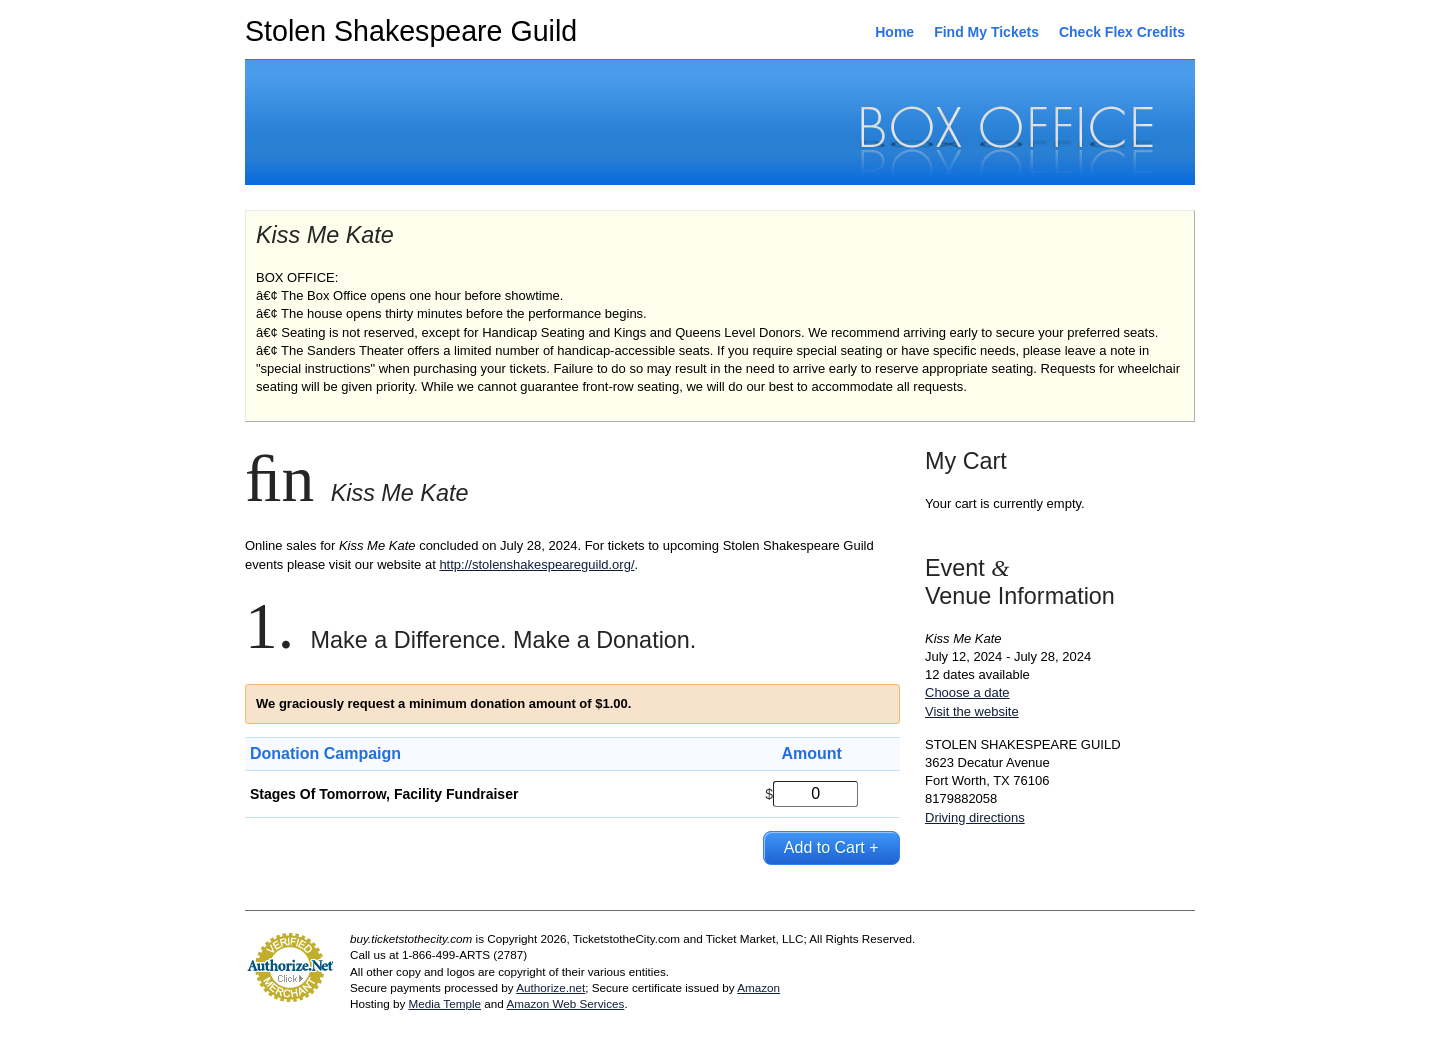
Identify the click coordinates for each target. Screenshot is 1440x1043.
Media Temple (444, 1003)
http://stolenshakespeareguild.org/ (536, 564)
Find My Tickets (986, 32)
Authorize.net (550, 987)
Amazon (758, 987)
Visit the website (972, 711)
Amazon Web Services (565, 1003)
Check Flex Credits (1122, 32)
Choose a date (967, 692)
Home (894, 32)
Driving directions (975, 817)
